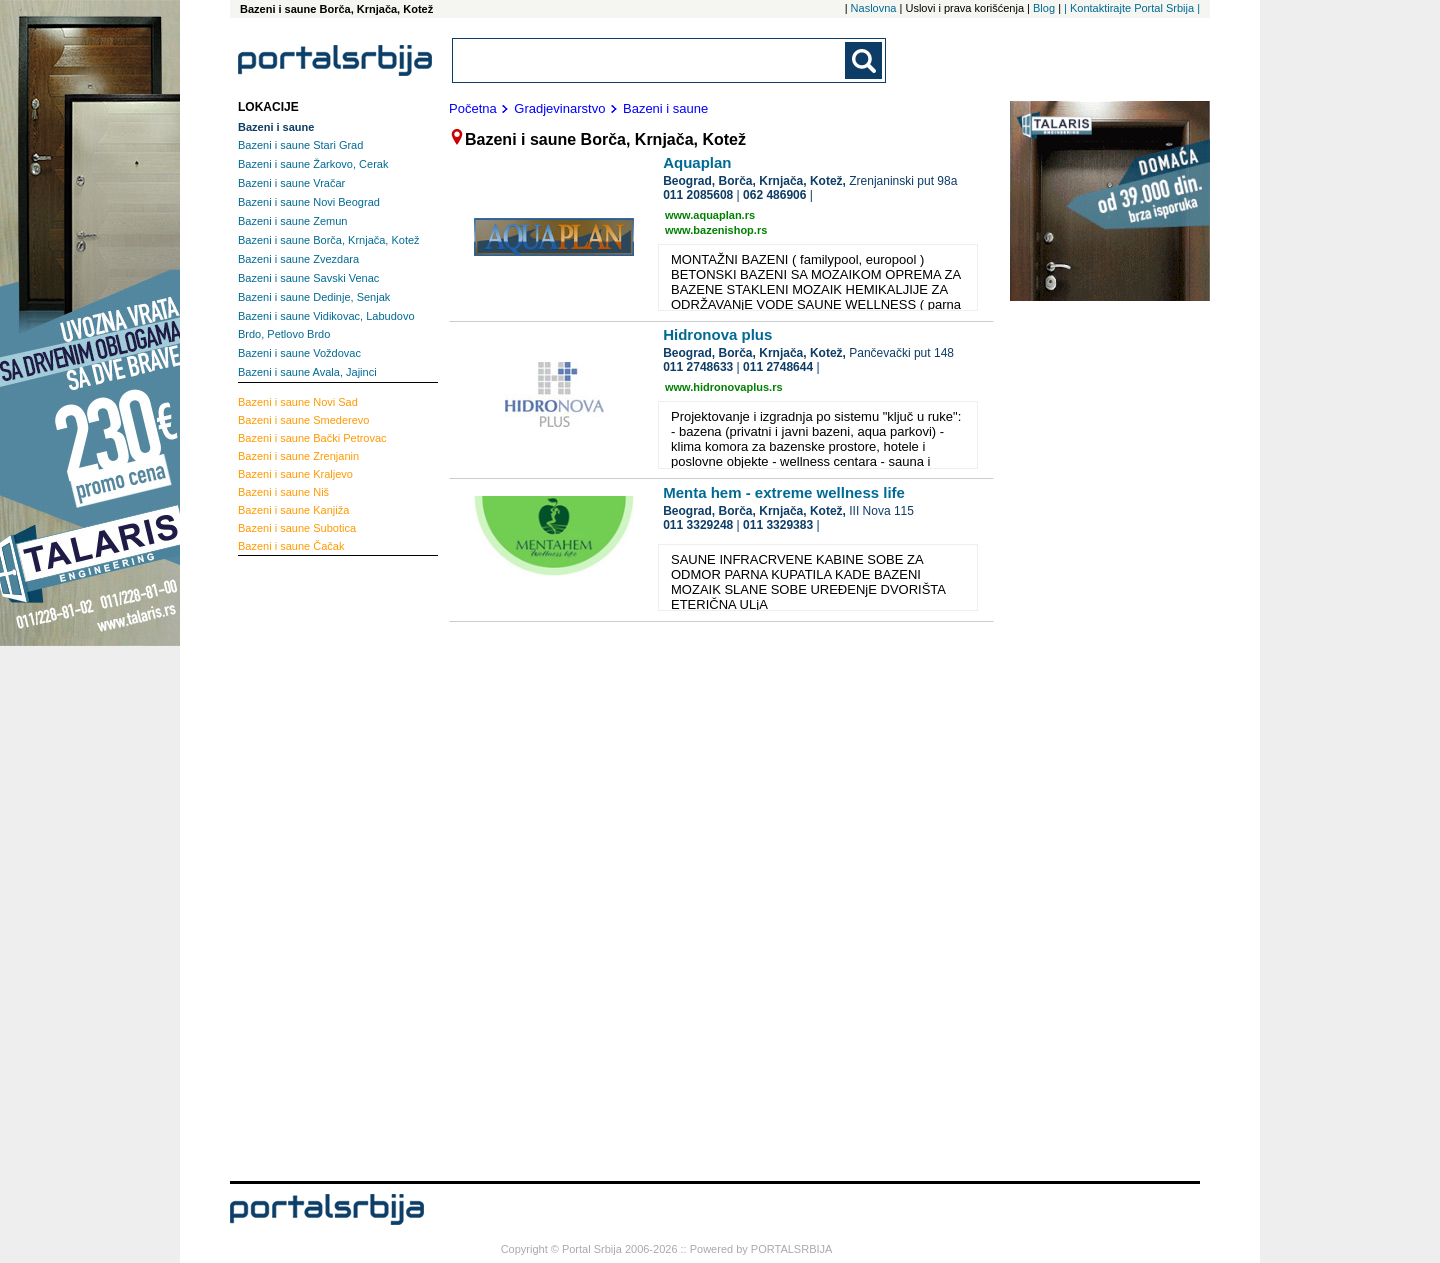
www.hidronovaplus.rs (724, 387)
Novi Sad (298, 402)
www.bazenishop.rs (716, 230)
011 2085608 (698, 195)
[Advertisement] (318, 866)
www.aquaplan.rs (710, 215)
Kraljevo (295, 474)
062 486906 (774, 195)
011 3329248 (698, 525)
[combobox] (650, 60)
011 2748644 (778, 367)
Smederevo (303, 420)
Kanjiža (293, 510)
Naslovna (874, 8)
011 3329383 (778, 525)
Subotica (297, 528)
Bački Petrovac (312, 438)
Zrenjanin (298, 456)
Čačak (291, 546)
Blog (1044, 8)
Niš (283, 492)
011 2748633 (698, 367)
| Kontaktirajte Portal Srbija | (1132, 8)
